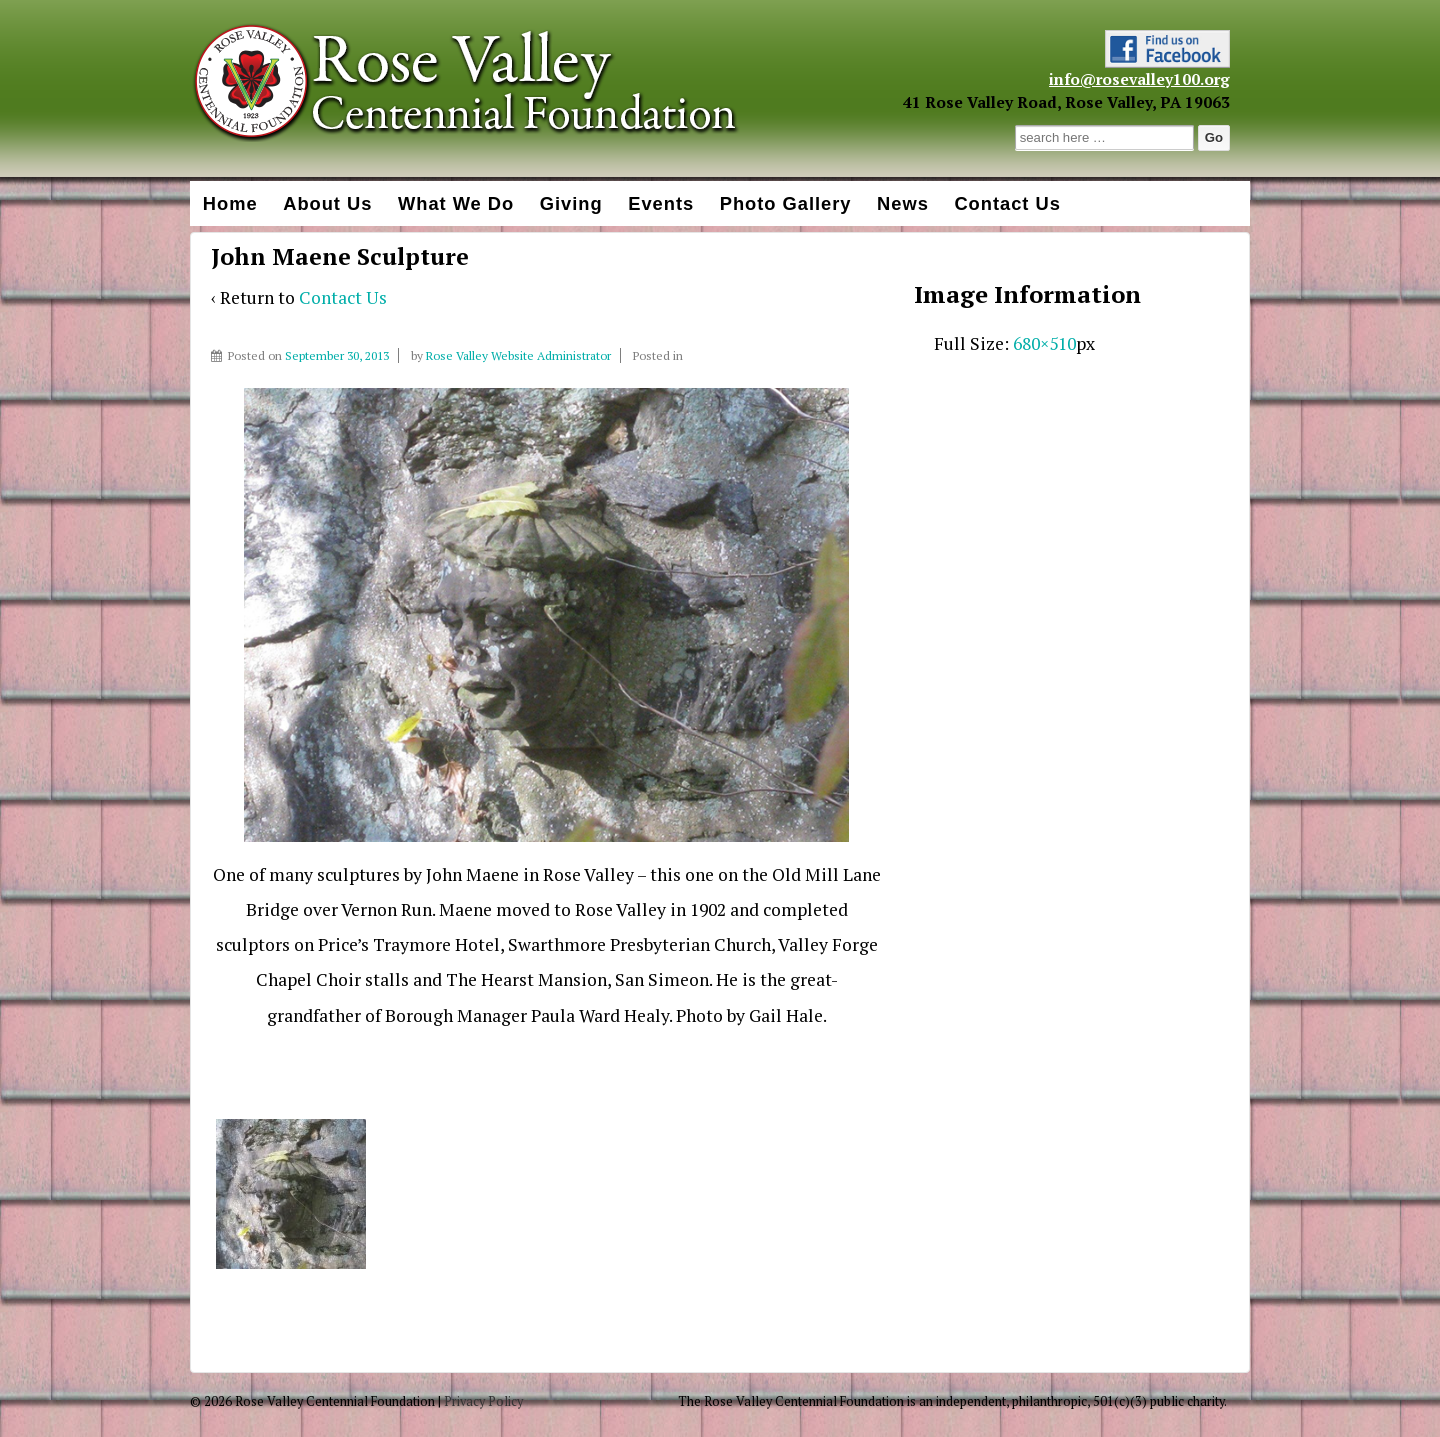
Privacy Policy (483, 1401)
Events (661, 203)
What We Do (456, 203)
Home (230, 203)
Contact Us (1007, 203)
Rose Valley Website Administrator (518, 355)
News (903, 203)
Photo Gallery (786, 203)
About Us (327, 203)
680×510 (1044, 343)
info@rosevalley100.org (1139, 79)
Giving (571, 203)
